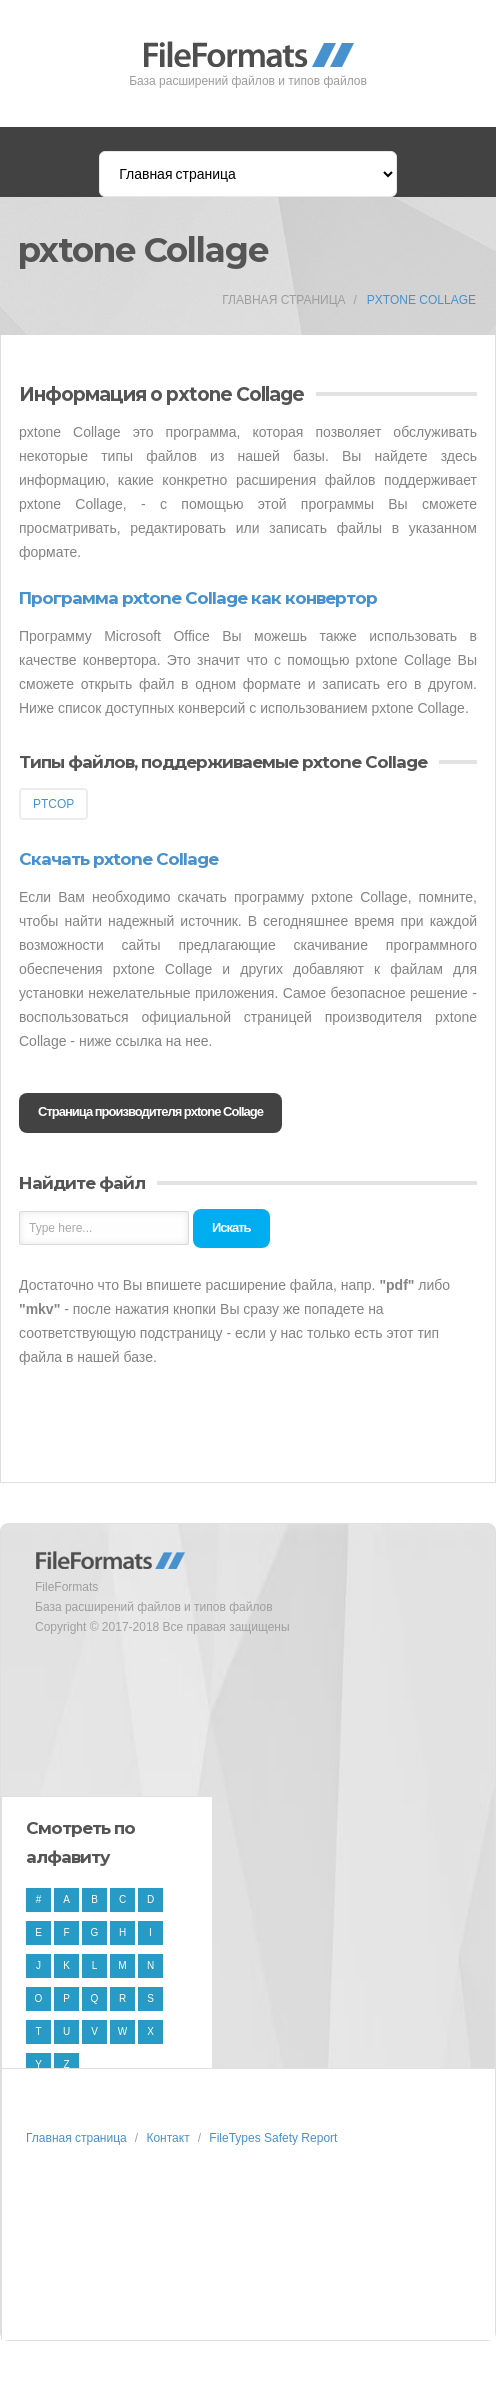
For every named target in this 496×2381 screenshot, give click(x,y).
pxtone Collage (421, 300)
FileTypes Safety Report (273, 2138)
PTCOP (53, 804)
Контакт (167, 2138)
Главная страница (283, 300)
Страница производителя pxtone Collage (150, 1111)
